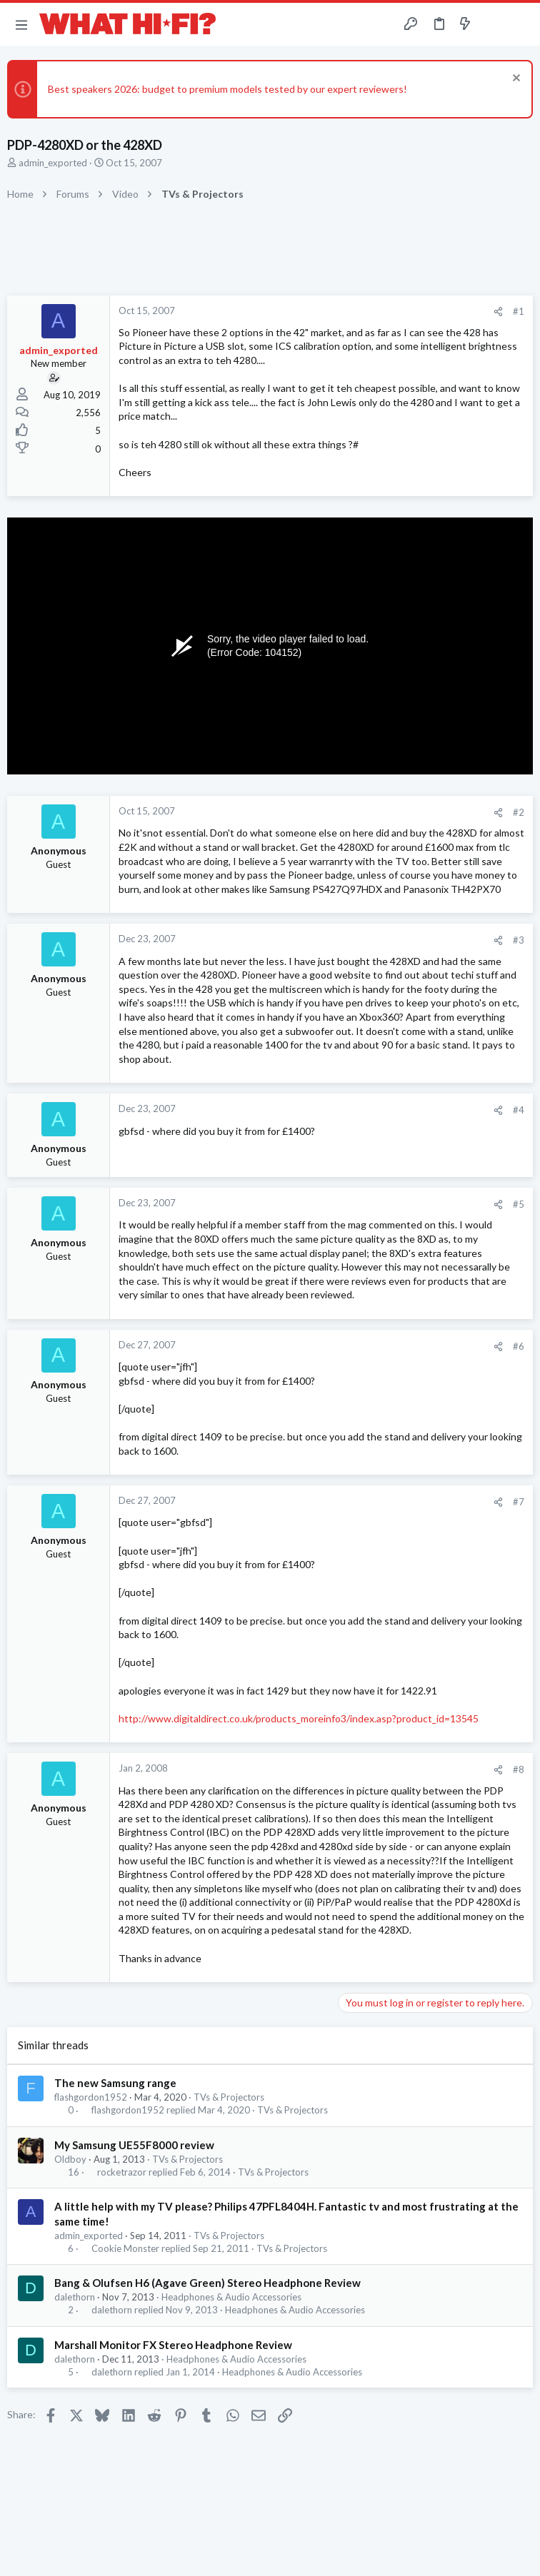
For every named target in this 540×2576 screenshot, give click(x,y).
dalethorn (74, 2297)
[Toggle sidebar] (493, 24)
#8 (518, 1769)
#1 (518, 311)
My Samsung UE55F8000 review (134, 2144)
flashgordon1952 (90, 2097)
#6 (518, 1346)
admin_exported (53, 162)
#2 (518, 812)
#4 (518, 1110)
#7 (518, 1501)
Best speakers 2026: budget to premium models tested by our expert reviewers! (227, 89)
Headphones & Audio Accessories (231, 2297)
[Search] (521, 24)
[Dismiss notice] (515, 79)
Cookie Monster (125, 2248)
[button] (21, 24)
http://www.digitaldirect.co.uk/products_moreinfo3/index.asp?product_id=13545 (299, 1718)
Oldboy (70, 2159)
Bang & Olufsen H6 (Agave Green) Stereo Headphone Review (207, 2282)
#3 (518, 940)
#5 (518, 1204)
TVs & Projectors (229, 2097)
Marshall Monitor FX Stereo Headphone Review (173, 2344)
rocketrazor (121, 2172)
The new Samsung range (115, 2082)
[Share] (498, 311)
